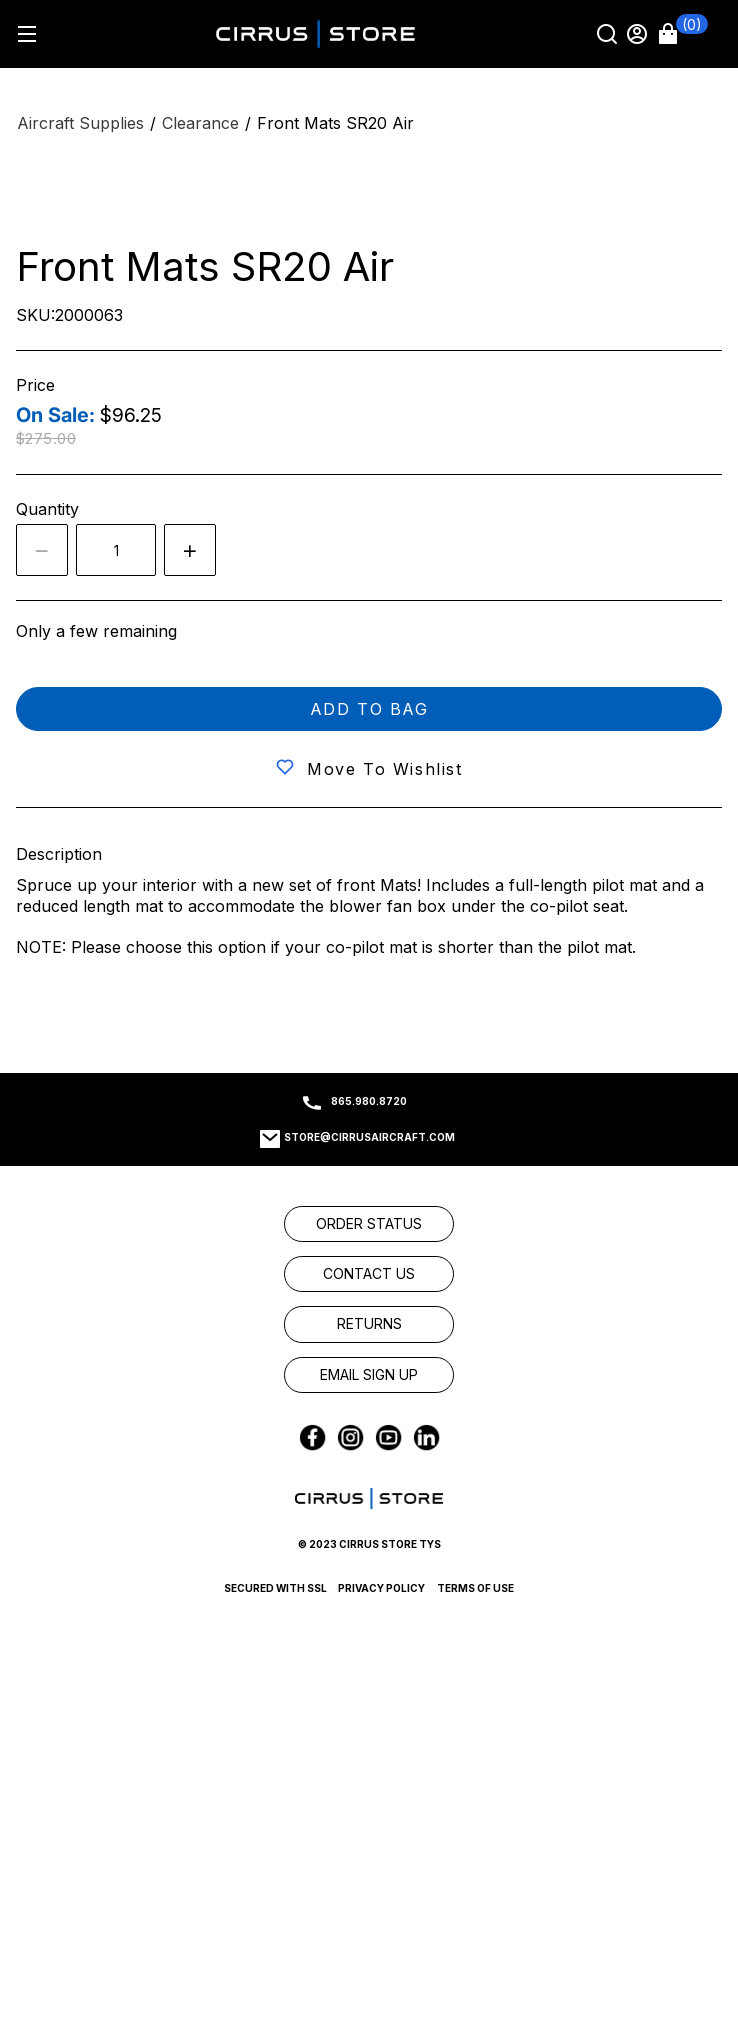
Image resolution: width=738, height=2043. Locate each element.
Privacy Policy (381, 1588)
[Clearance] (200, 123)
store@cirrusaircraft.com (369, 1137)
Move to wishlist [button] (385, 769)
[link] (369, 1224)
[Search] (609, 34)
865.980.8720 (369, 1101)
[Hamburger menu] (26, 34)
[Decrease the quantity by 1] (42, 550)
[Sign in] (639, 34)
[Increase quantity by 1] (190, 550)
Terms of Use (475, 1588)
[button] (683, 34)
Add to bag (369, 709)
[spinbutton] (116, 550)
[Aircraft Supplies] (80, 123)
